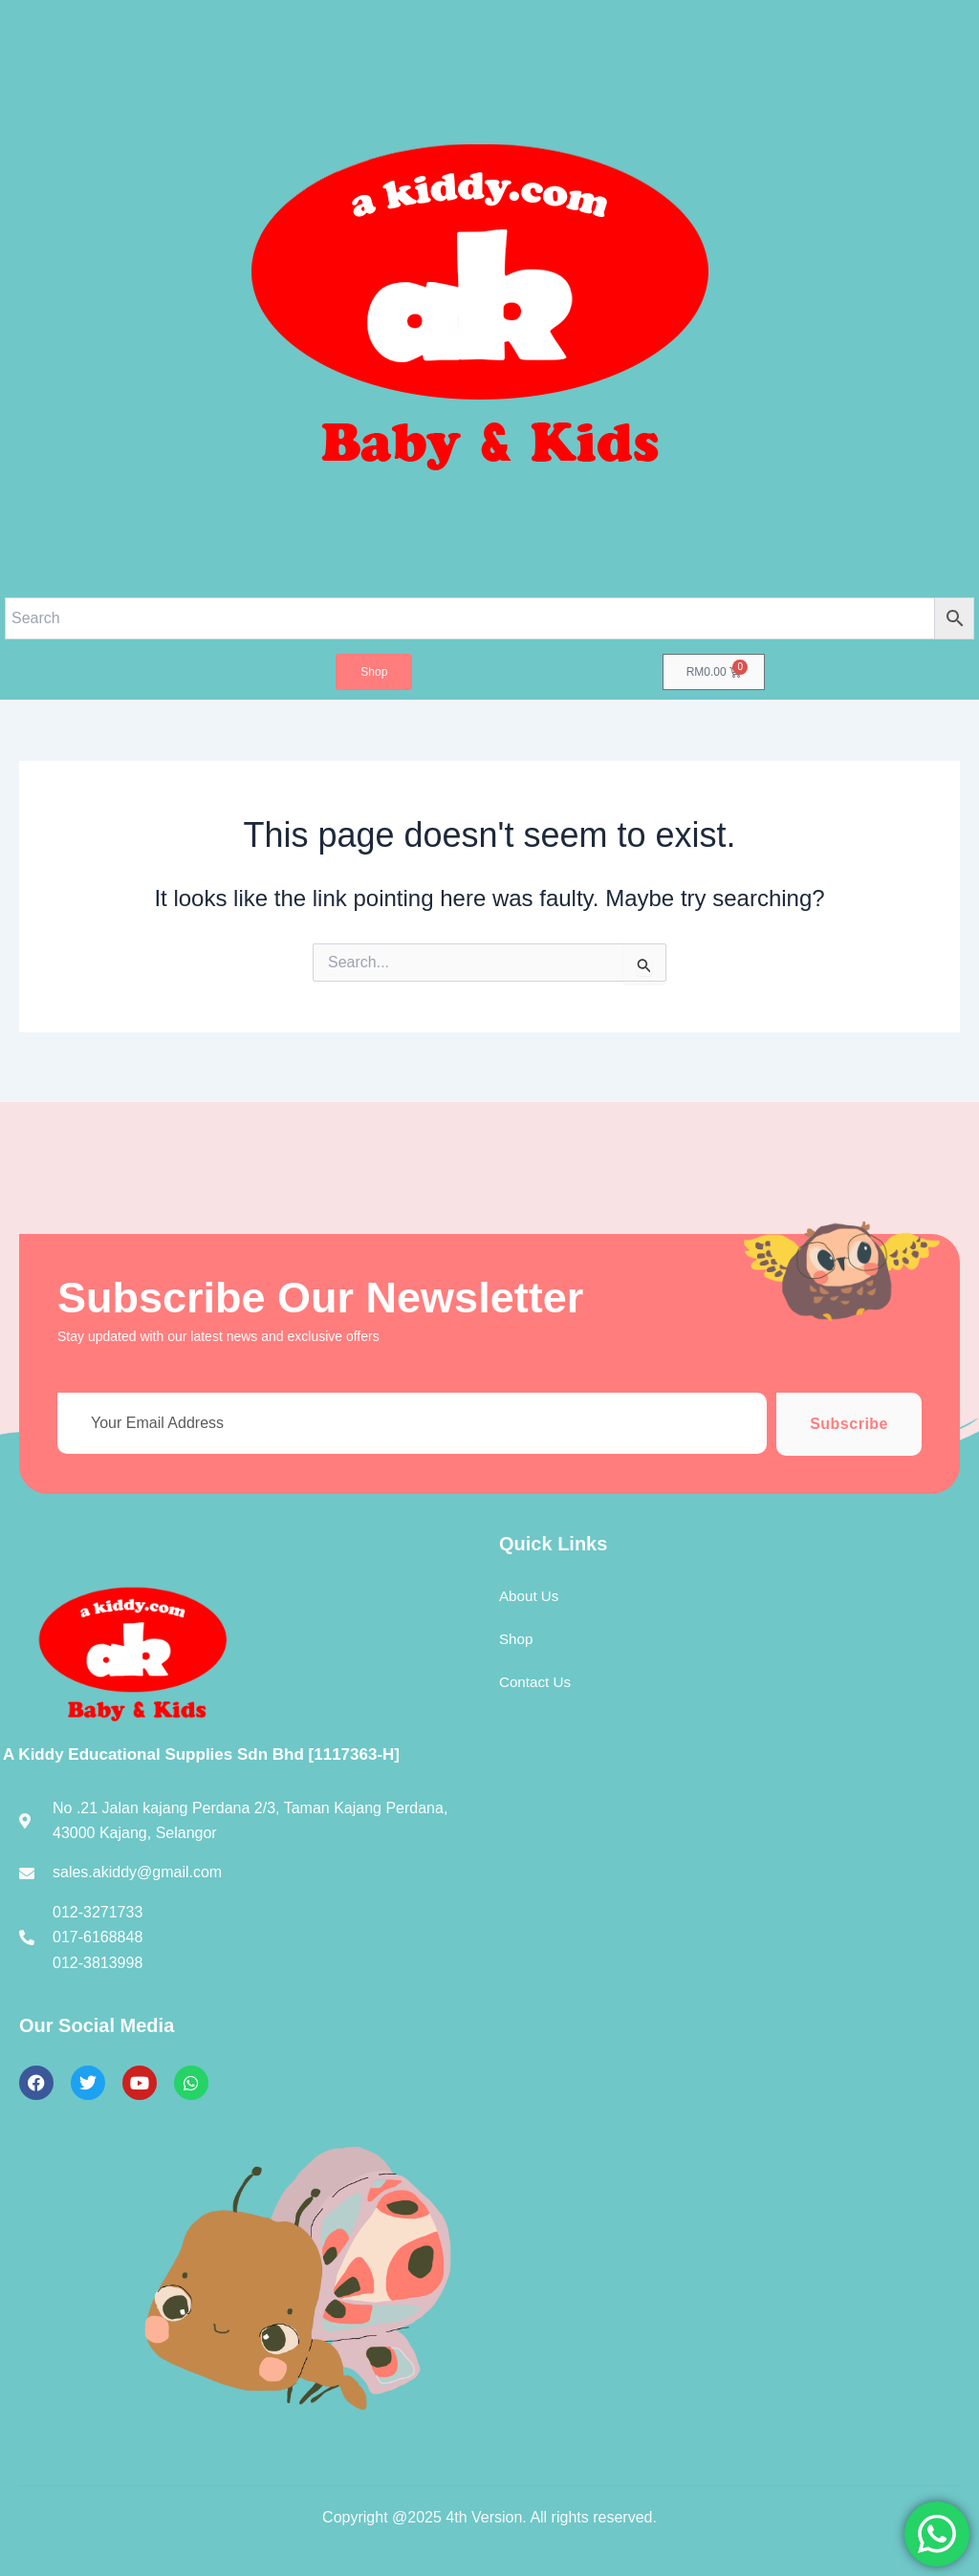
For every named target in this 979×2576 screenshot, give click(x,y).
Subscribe (849, 1424)
